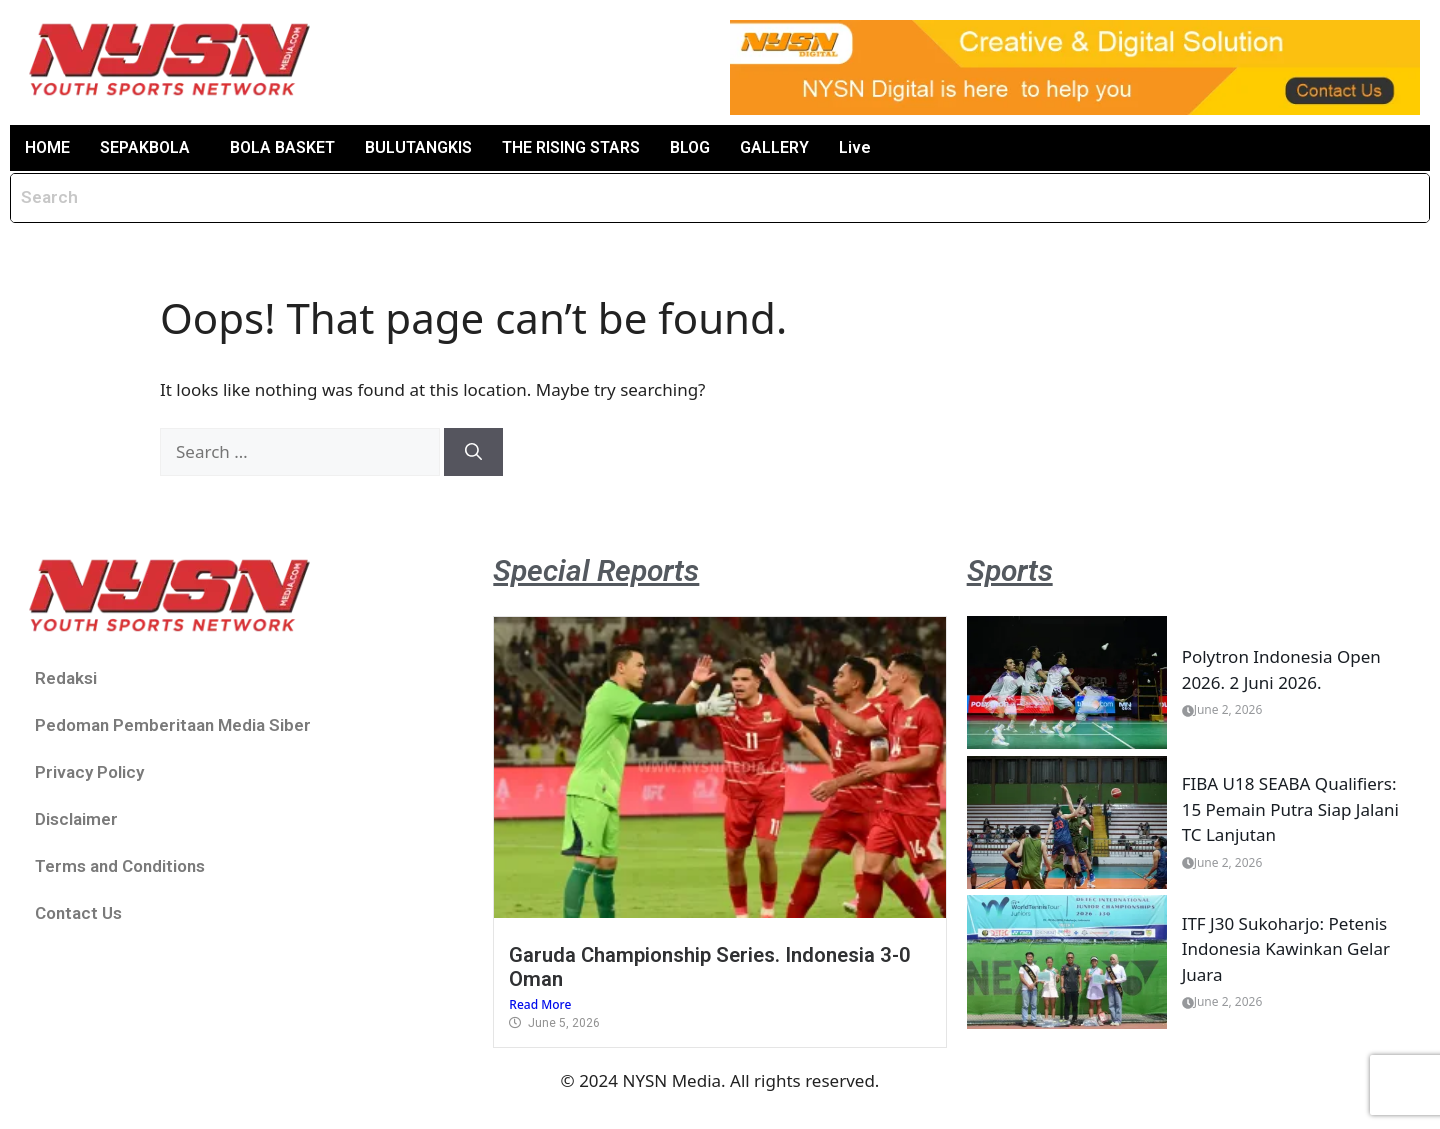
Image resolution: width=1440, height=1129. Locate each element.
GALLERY (774, 147)
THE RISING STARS (571, 147)
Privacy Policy (89, 772)
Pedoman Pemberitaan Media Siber (173, 725)
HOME (47, 147)
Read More (540, 1004)
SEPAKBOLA (145, 147)
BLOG (690, 147)
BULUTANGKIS (418, 147)
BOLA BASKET (282, 147)
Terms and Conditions (120, 866)
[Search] (473, 452)
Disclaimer (76, 819)
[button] (150, 148)
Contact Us (78, 913)
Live (855, 147)
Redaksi (66, 678)
